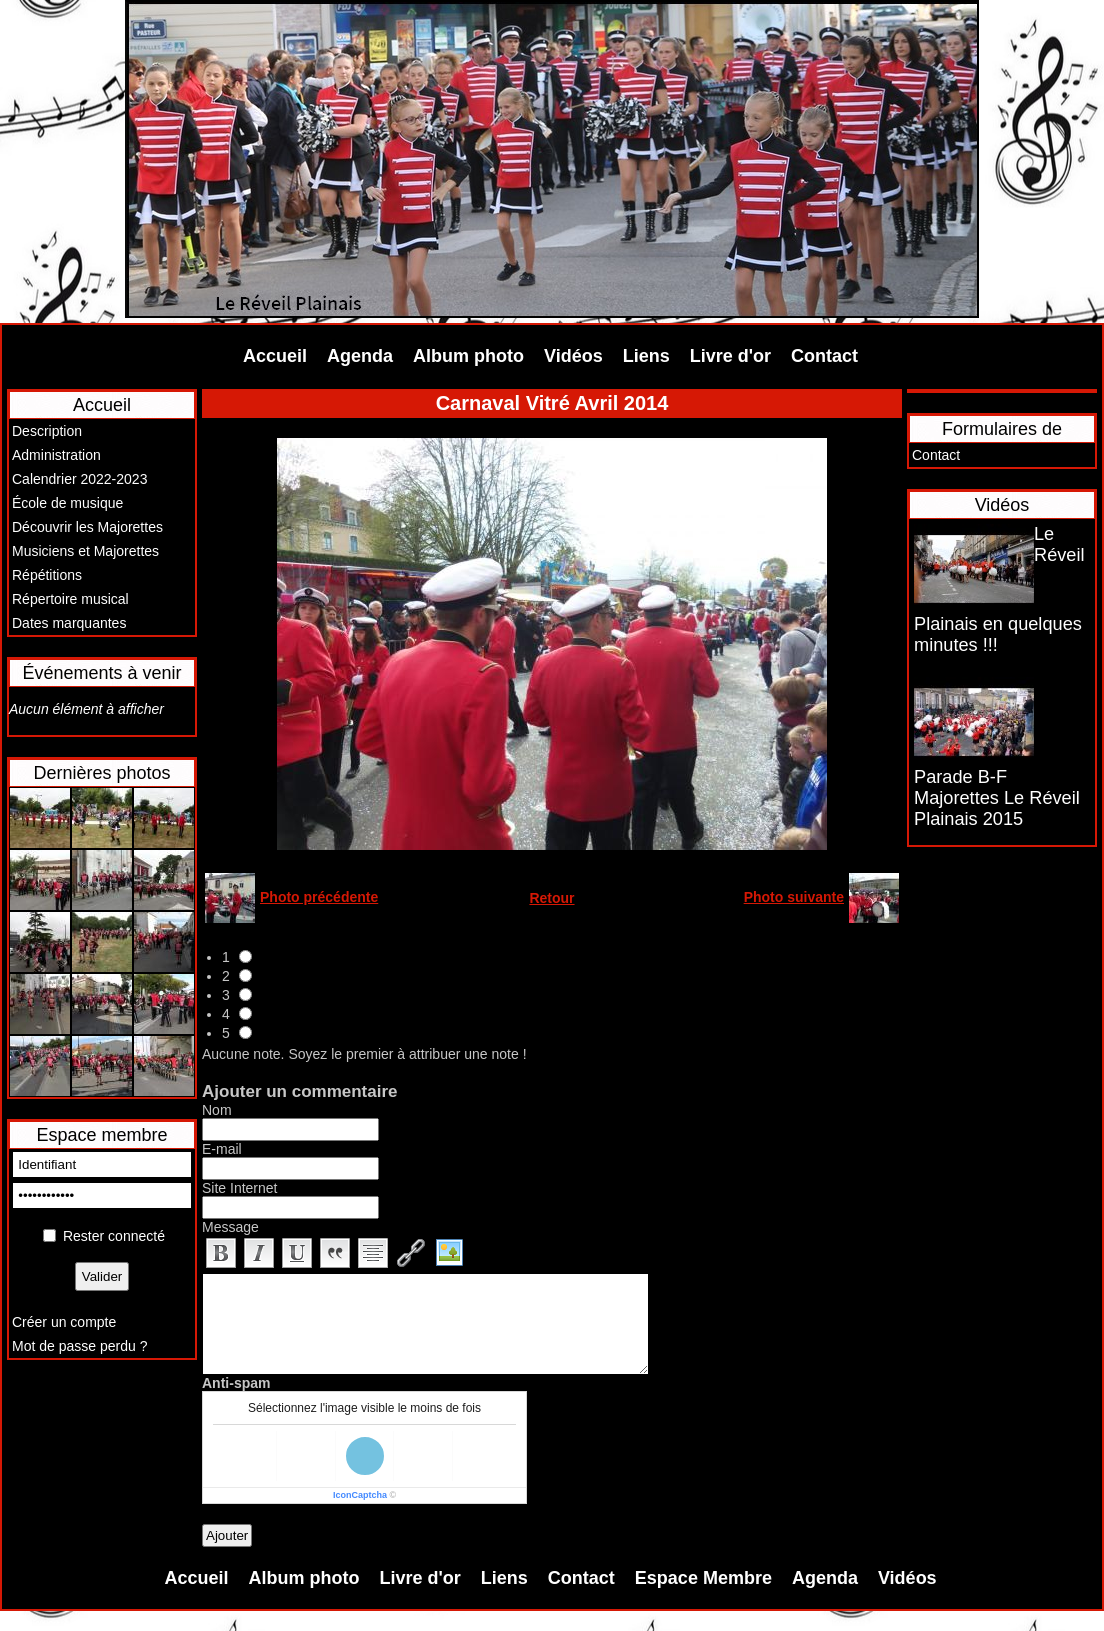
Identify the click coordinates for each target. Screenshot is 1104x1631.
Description (47, 431)
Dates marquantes (69, 623)
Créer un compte (64, 1322)
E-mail (222, 1149)
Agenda (360, 356)
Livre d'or (730, 356)
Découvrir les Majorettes (87, 527)
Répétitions (47, 575)
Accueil (275, 356)
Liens (646, 356)
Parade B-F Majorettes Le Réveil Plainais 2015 (997, 798)
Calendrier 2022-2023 (79, 479)
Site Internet (240, 1188)
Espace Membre (703, 1578)
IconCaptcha (360, 1495)
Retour (551, 898)
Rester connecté (114, 1236)
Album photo (468, 356)
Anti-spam (236, 1383)
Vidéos (573, 356)
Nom (217, 1110)
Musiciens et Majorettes (85, 551)
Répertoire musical (70, 599)
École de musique (67, 503)
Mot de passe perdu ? (79, 1346)
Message (230, 1227)
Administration (56, 455)
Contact (824, 356)
